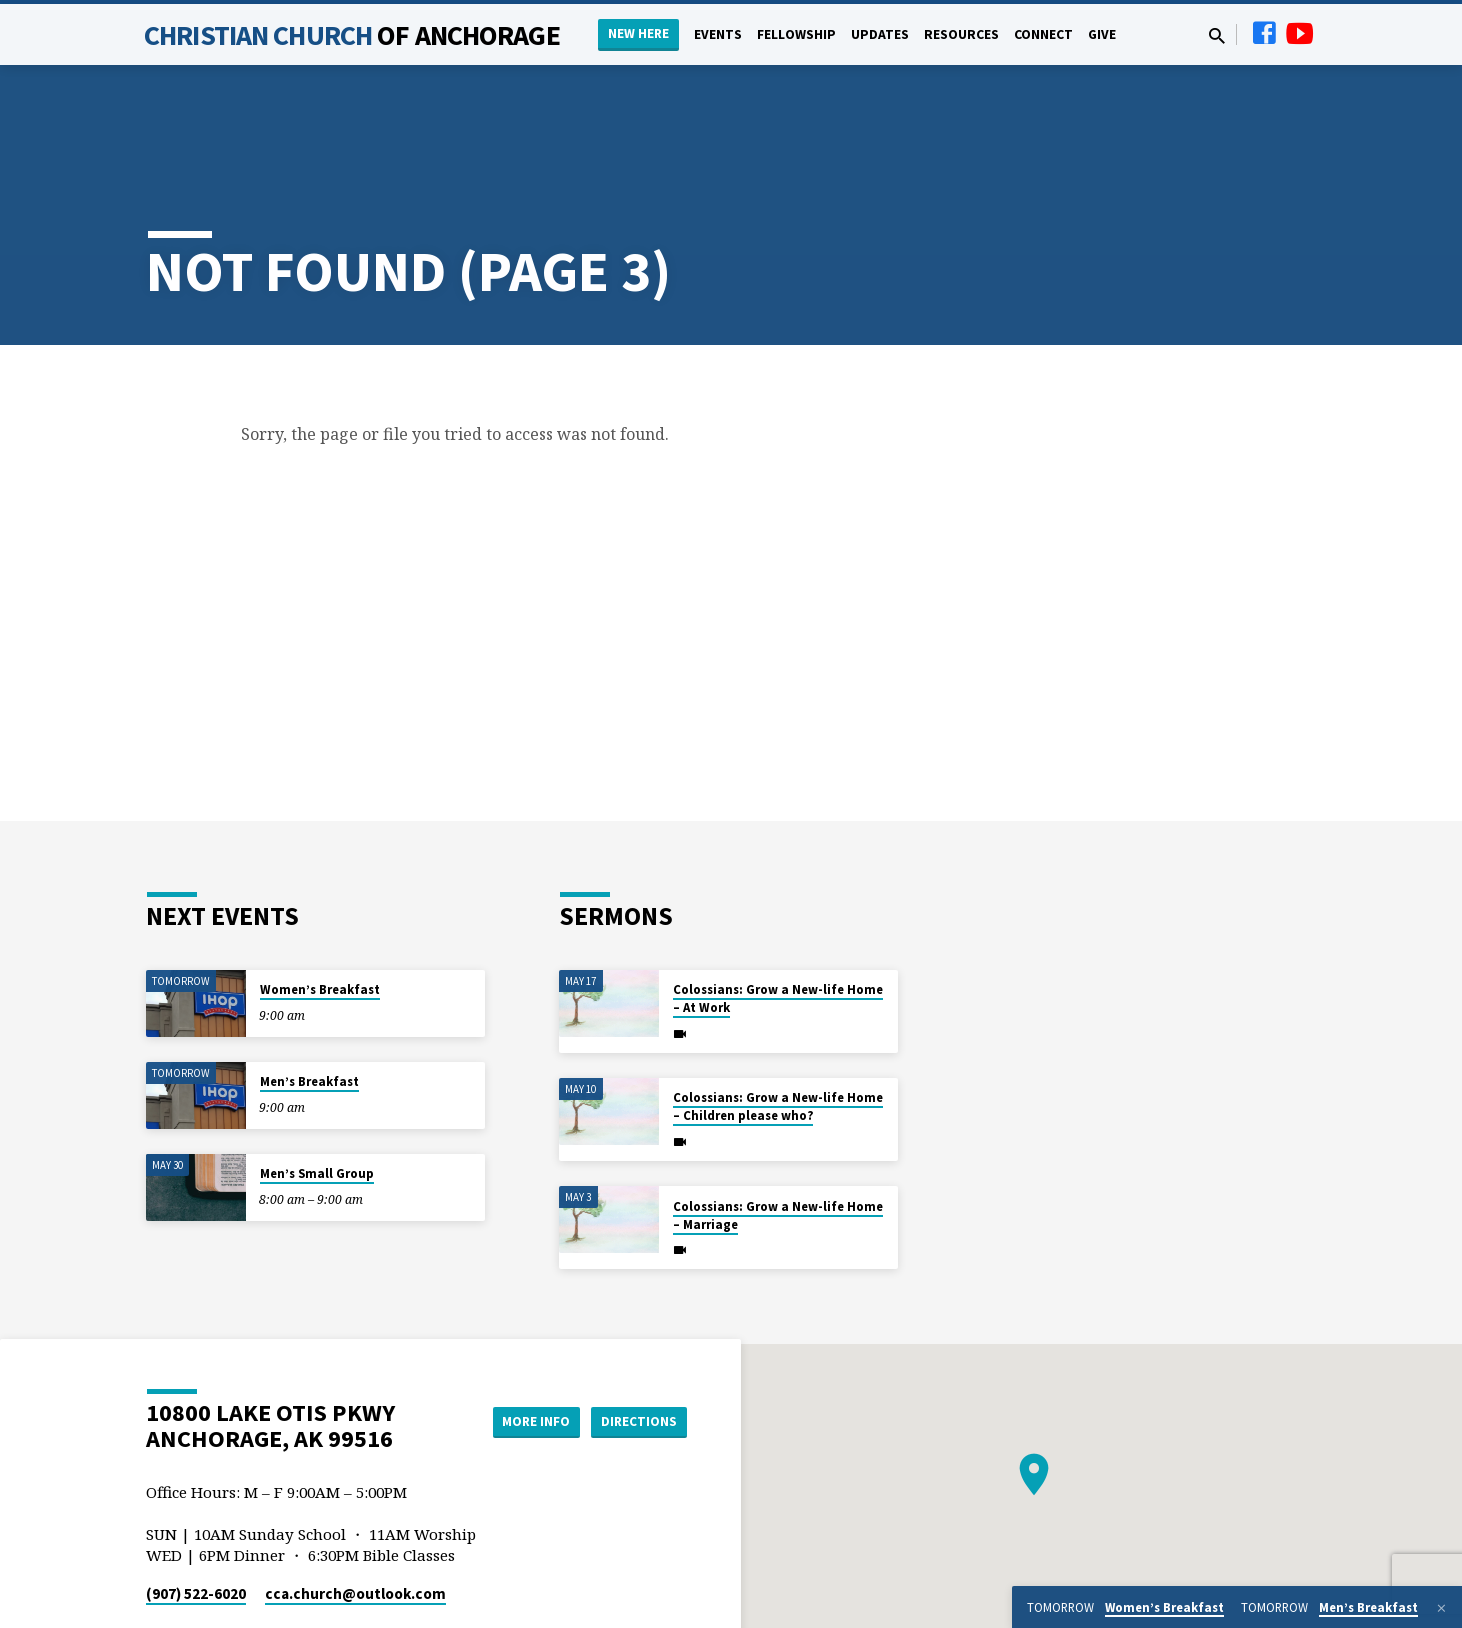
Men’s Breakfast (309, 1008)
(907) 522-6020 (196, 1520)
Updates (880, 34)
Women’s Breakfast (320, 916)
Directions (637, 1348)
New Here (638, 33)
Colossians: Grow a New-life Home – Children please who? (778, 1033)
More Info (524, 1348)
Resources (961, 34)
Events (718, 34)
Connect (1043, 34)
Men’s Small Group (317, 1100)
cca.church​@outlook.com (355, 1520)
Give (1102, 34)
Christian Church (352, 35)
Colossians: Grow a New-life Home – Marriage (778, 1141)
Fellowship (796, 34)
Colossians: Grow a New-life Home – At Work (778, 925)
